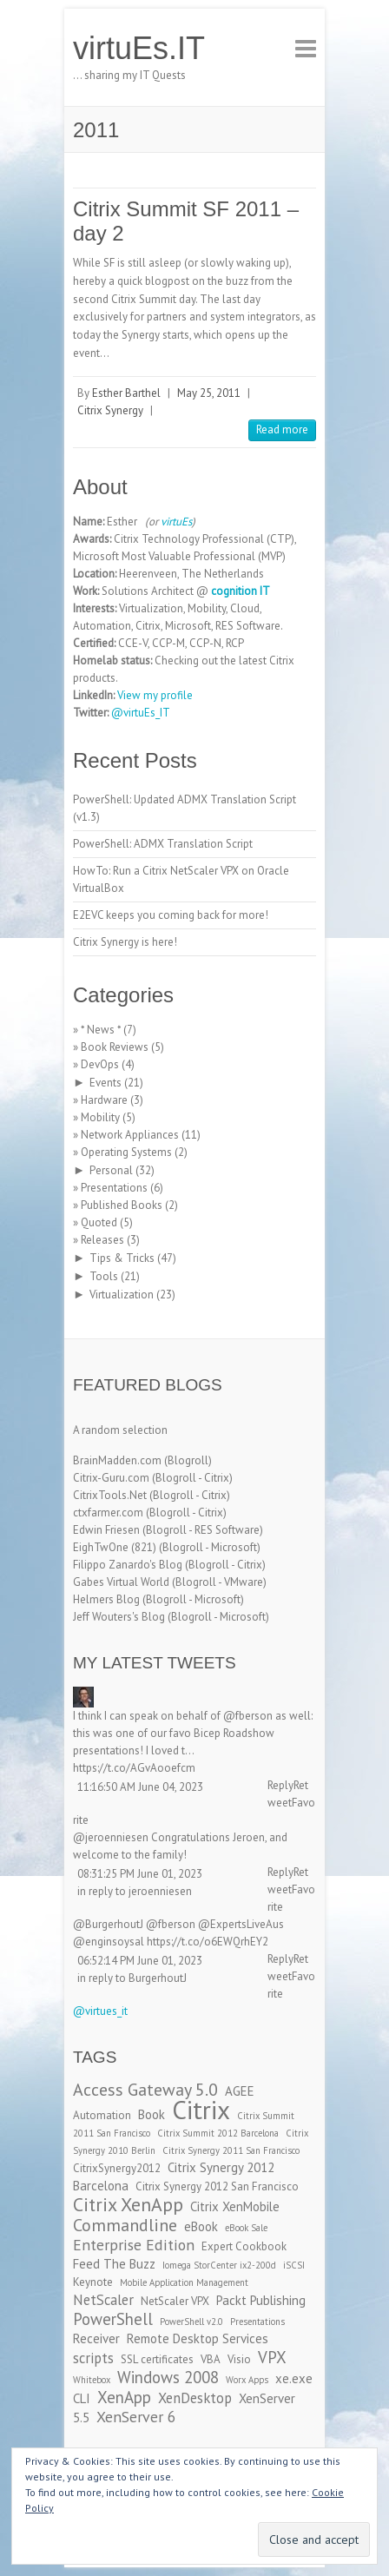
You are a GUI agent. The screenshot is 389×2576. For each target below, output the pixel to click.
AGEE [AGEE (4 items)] (239, 2091)
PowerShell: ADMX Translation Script (163, 843)
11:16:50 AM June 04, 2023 (140, 1787)
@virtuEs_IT (140, 712)
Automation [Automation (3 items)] (102, 2115)
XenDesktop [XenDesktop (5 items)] (195, 2398)
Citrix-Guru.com (111, 1477)
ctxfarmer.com (108, 1512)
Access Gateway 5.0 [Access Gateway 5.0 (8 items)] (145, 2089)
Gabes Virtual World (121, 1582)
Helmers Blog (106, 1599)
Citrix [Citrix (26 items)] (201, 2109)
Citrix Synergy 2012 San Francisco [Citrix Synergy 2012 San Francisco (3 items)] (217, 2186)
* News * (101, 1029)
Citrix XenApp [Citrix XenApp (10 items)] (128, 2204)
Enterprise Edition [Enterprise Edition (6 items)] (133, 2245)
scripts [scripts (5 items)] (93, 2358)
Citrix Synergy (110, 410)
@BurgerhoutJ (108, 1924)
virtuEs (176, 521)
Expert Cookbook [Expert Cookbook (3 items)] (244, 2246)
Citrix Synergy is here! (125, 942)
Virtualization (121, 1294)
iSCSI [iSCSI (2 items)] (294, 2265)
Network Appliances (130, 1134)
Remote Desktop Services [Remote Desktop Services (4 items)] (197, 2338)
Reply (280, 1785)
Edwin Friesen (106, 1529)
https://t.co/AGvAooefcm (134, 1767)
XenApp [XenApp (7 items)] (124, 2397)
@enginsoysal (108, 1941)
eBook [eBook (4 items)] (201, 2226)
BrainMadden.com (117, 1460)
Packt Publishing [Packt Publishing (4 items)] (261, 2300)
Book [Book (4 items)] (151, 2114)
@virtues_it (100, 2011)
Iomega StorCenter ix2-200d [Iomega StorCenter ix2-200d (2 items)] (219, 2265)
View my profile (155, 695)
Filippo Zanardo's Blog (127, 1564)
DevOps (100, 1064)
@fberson (248, 1715)
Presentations (114, 1187)
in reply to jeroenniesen (134, 1891)
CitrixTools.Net (110, 1495)
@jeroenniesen (110, 1837)
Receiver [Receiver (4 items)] (96, 2338)
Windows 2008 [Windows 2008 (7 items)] (168, 2377)
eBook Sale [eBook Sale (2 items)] (246, 2228)
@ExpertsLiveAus (241, 1924)
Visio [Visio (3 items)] (239, 2359)
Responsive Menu (305, 48)
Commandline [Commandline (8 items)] (125, 2225)
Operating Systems (126, 1152)
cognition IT (240, 591)
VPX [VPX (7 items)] (272, 2357)
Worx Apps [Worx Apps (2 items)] (247, 2380)
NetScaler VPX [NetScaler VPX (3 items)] (175, 2301)
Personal (111, 1170)
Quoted (99, 1222)
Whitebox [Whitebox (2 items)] (91, 2380)
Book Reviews (114, 1047)
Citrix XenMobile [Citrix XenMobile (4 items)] (235, 2206)
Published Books (121, 1205)
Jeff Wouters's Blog (119, 1616)
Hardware (104, 1100)
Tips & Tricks (122, 1258)
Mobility (100, 1117)
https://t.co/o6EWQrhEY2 (207, 1941)
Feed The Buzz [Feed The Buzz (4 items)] (114, 2264)
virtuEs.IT (139, 48)
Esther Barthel (126, 393)
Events (105, 1082)
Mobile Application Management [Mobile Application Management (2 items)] (184, 2282)
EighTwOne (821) (114, 1547)
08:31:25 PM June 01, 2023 (139, 1873)
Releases (102, 1239)
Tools (103, 1276)
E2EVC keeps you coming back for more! (170, 915)
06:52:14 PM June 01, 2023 (139, 1960)
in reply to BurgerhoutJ (132, 1978)
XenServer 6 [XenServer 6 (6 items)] (136, 2417)
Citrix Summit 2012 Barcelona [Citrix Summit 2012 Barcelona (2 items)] (218, 2133)
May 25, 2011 (209, 393)
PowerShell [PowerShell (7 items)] (113, 2318)
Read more (282, 429)
